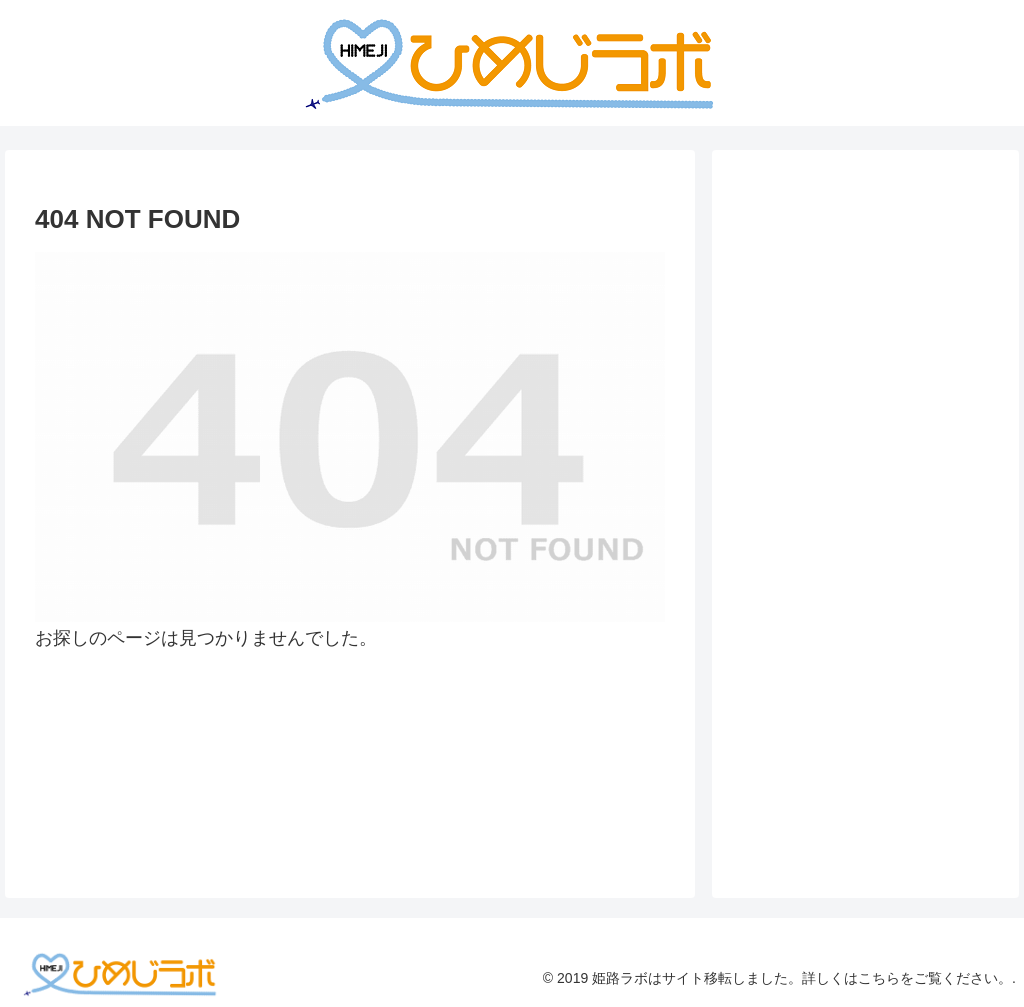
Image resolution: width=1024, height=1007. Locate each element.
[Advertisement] (875, 356)
